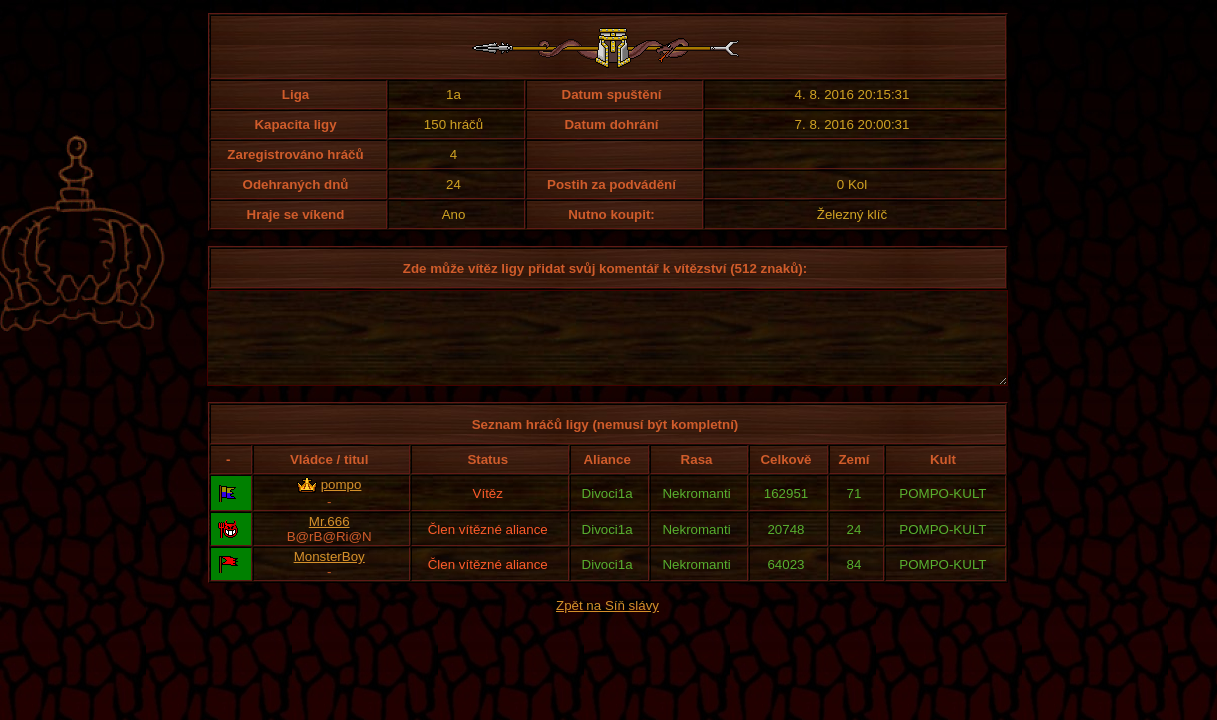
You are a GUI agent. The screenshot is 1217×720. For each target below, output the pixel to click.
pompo (341, 502)
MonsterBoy (329, 574)
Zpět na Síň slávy (607, 623)
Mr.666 (329, 539)
